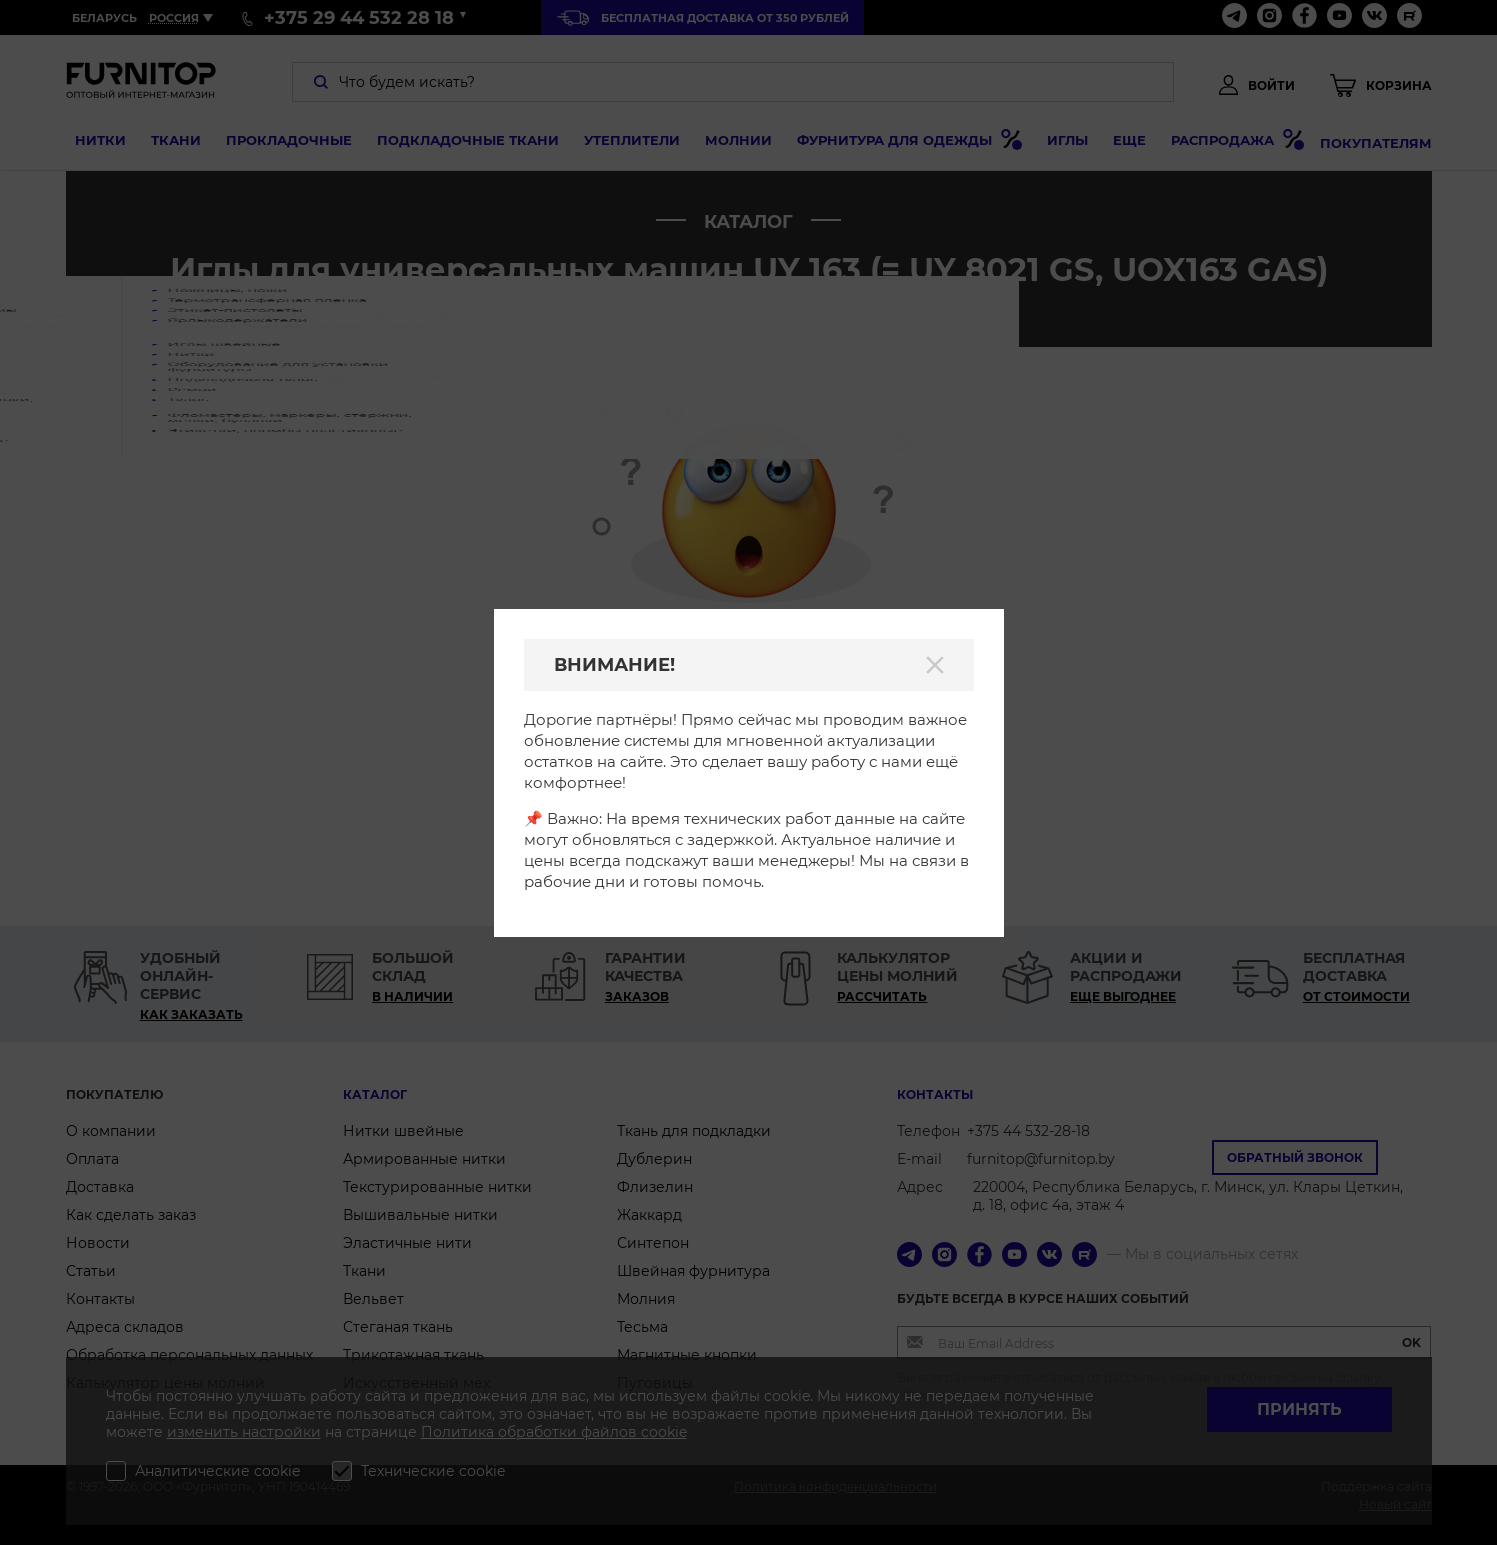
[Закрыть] (935, 665)
